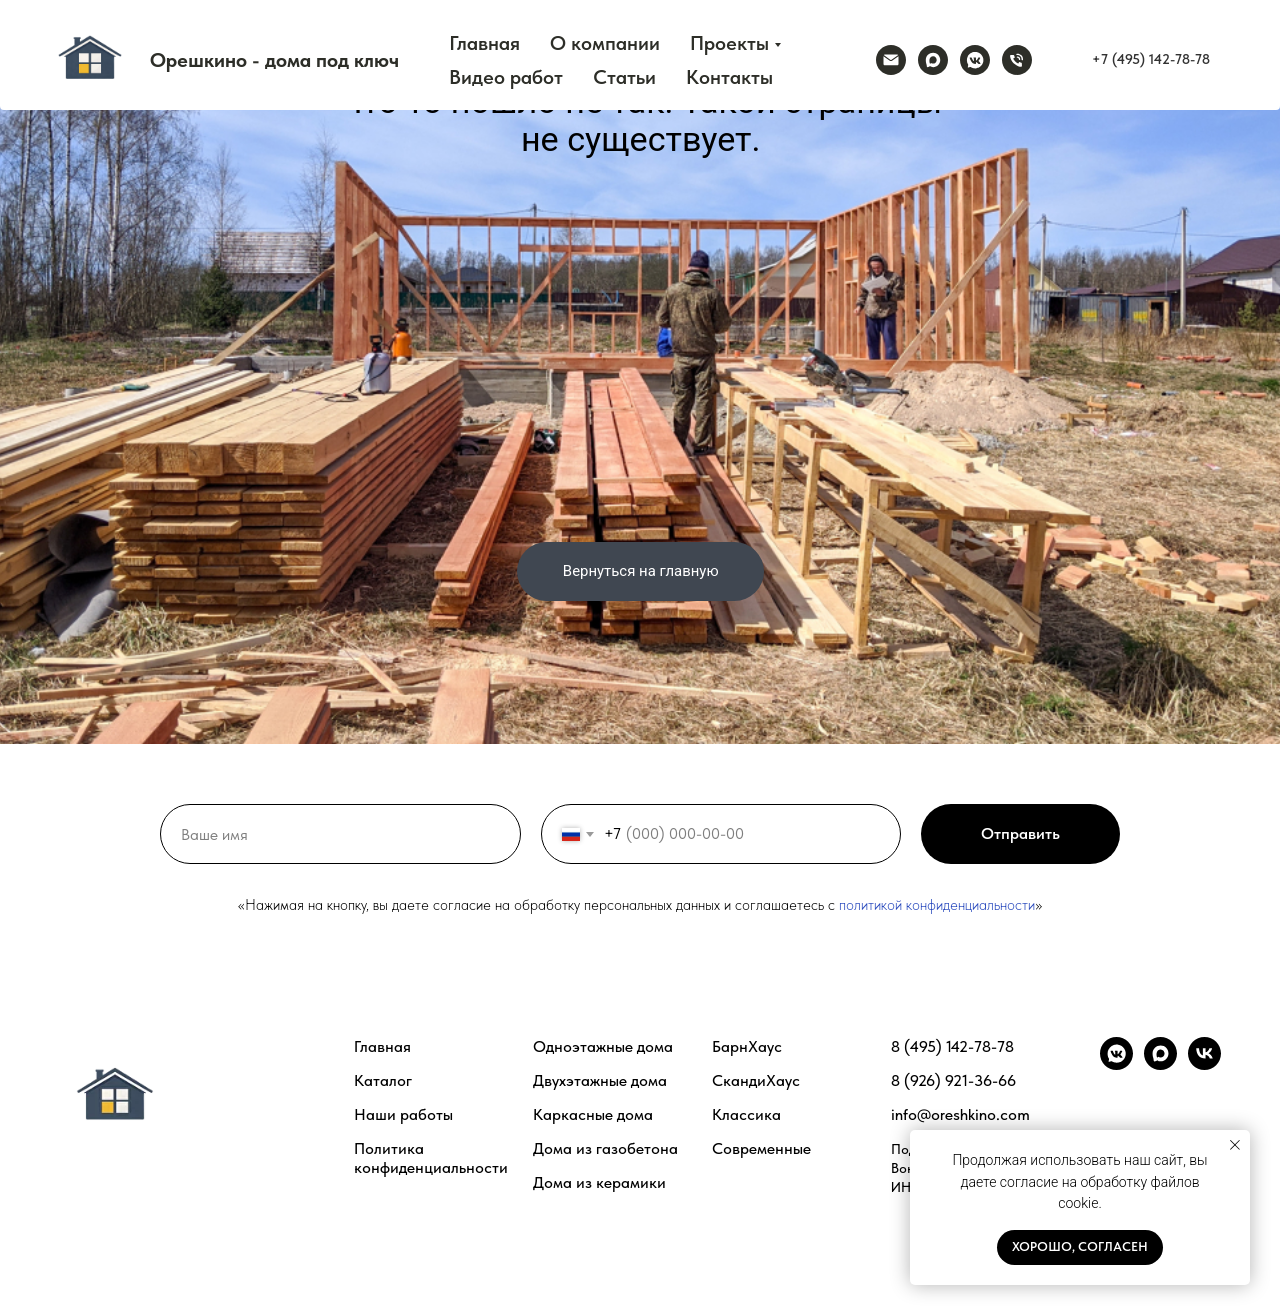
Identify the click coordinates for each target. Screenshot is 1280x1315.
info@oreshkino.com (960, 1114)
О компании (605, 43)
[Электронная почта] (891, 60)
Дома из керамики (599, 1182)
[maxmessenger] (933, 60)
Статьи (624, 77)
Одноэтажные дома (603, 1046)
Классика (746, 1114)
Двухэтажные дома (600, 1080)
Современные (761, 1148)
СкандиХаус (756, 1080)
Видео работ (506, 77)
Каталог (383, 1080)
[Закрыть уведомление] (1235, 1145)
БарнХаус (747, 1046)
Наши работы (403, 1114)
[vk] (1204, 1064)
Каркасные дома (593, 1114)
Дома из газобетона (605, 1148)
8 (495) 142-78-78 (952, 1046)
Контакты (729, 77)
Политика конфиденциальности (431, 1158)
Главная (484, 43)
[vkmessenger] (975, 60)
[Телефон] (1017, 60)
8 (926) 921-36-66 (953, 1080)
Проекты (729, 43)
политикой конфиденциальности (937, 905)
